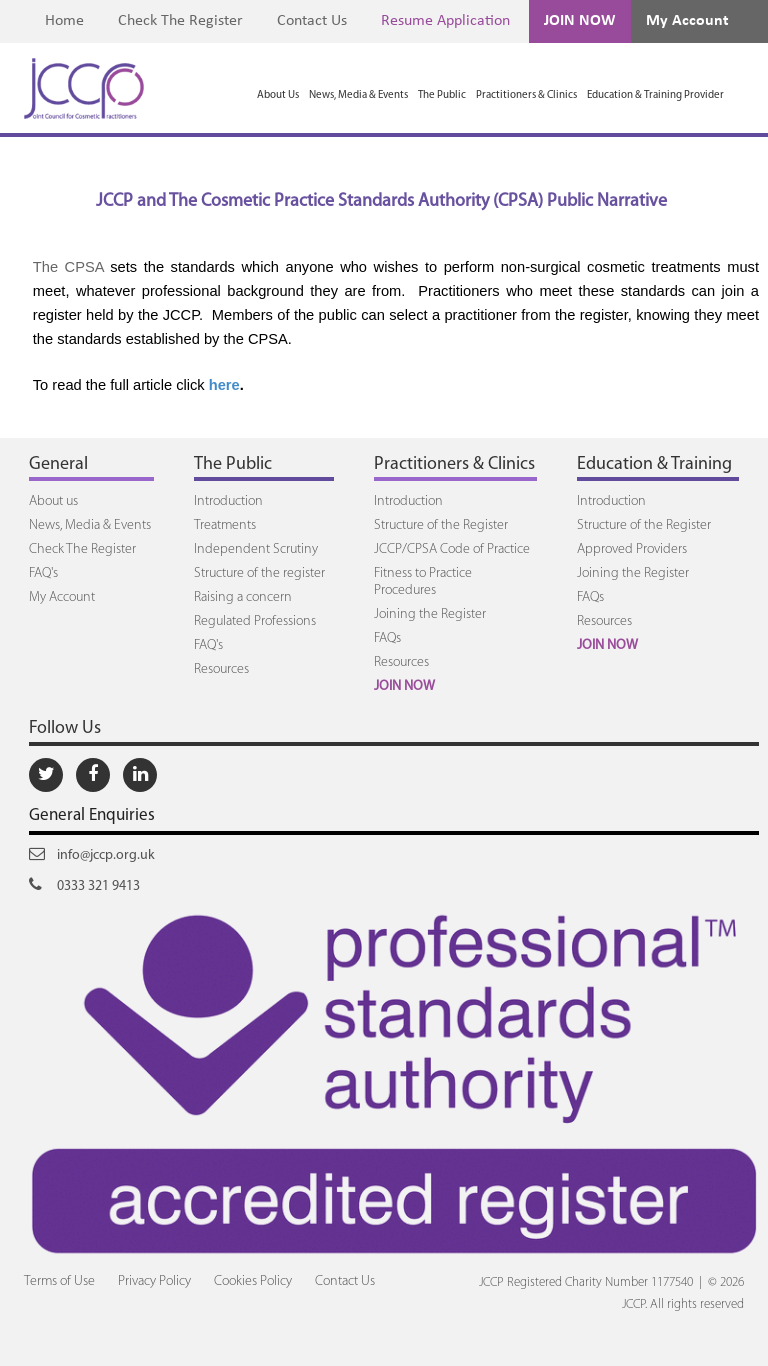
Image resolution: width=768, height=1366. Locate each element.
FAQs (387, 638)
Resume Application (445, 21)
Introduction (228, 501)
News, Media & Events (358, 95)
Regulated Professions (255, 621)
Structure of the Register (441, 525)
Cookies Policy (253, 1281)
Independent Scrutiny (256, 549)
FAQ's (43, 573)
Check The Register (180, 21)
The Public (442, 95)
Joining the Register (430, 614)
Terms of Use (59, 1281)
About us (53, 501)
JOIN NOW (580, 21)
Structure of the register (259, 573)
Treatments (225, 525)
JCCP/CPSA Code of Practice (452, 549)
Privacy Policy (154, 1281)
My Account (687, 21)
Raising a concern (243, 597)
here (224, 385)
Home (64, 21)
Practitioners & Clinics (526, 95)
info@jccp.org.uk (92, 854)
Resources (221, 669)
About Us (278, 95)
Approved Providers (632, 549)
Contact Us (312, 21)
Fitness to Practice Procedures (423, 582)
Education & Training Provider (655, 95)
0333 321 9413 (84, 885)
